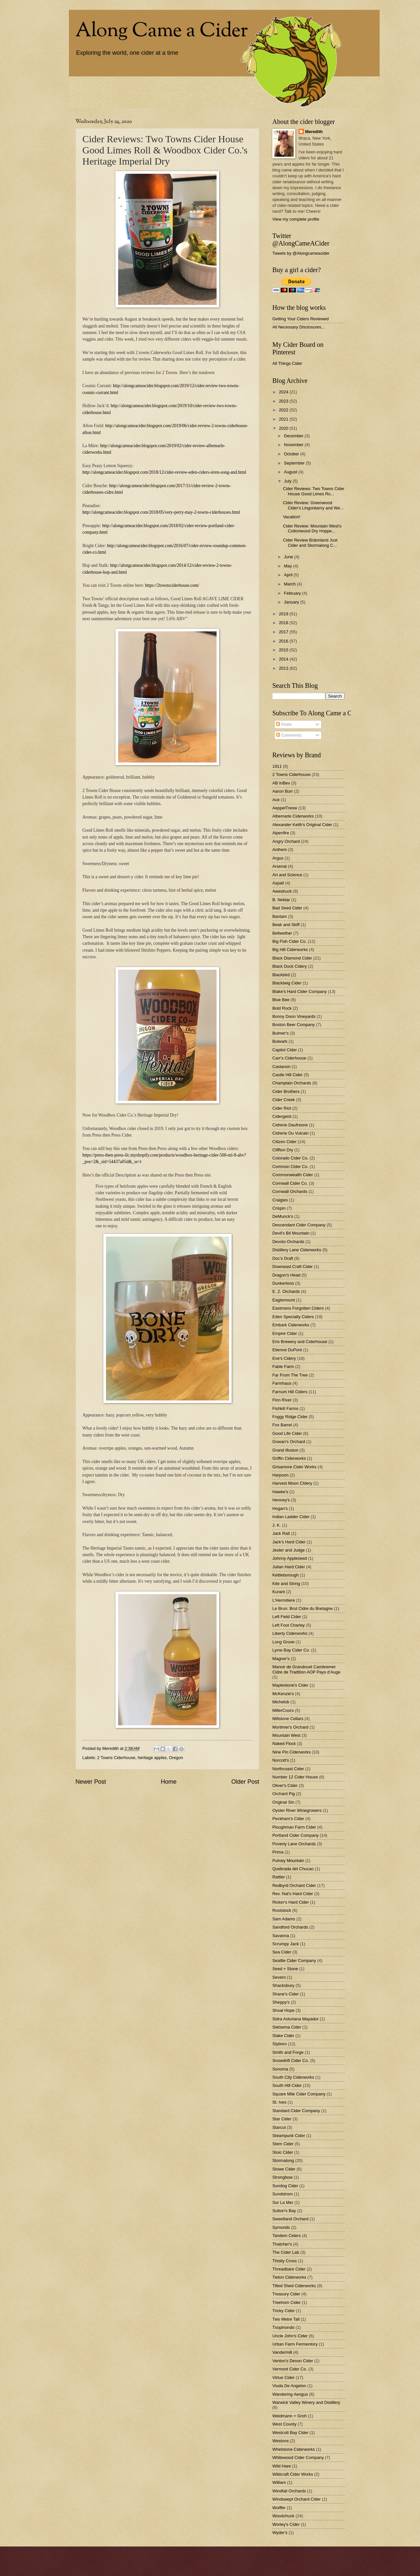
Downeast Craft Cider (292, 1266)
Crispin (278, 1208)
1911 (277, 766)
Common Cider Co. (290, 1166)
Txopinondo (283, 2327)
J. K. (276, 1525)
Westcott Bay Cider (290, 2432)
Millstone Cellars (287, 1718)
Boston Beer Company (293, 1024)
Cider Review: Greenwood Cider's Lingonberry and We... (313, 505)
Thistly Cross (284, 2260)
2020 (284, 428)
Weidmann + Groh (289, 2415)
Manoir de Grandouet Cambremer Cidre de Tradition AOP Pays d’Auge (306, 1669)
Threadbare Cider (288, 2269)
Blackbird (281, 974)
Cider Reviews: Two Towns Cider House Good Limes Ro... (314, 491)
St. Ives (279, 2102)
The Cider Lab (285, 2252)
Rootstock (281, 1910)
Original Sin (283, 1802)
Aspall (278, 883)
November (294, 444)
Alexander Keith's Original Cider (302, 824)
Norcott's (280, 1760)
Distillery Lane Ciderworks (296, 1249)
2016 (284, 641)
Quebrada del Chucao (293, 1868)
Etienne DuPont (287, 1349)
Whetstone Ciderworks (293, 2449)
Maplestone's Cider (290, 1685)
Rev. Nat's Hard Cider (292, 1893)
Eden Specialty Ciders (293, 1316)
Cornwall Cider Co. (290, 1183)
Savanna (280, 1935)
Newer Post (90, 1781)
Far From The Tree (290, 1375)
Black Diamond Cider (292, 958)
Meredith (314, 131)
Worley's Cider (286, 2524)
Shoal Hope (283, 2010)
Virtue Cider (283, 2377)
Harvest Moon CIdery (292, 1483)
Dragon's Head (286, 1275)
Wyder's (279, 2532)
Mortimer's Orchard (290, 1727)
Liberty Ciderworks (289, 1633)
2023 (284, 401)
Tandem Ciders (286, 2235)
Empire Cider (284, 1333)
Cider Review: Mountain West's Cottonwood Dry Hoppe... (312, 528)
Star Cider (281, 2118)
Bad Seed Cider (287, 907)
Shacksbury (283, 1985)
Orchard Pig (283, 1793)
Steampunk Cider (288, 2135)
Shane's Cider (285, 1993)
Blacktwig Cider (287, 983)
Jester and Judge (288, 1550)
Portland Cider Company (295, 1835)
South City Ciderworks (293, 2077)
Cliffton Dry (282, 1149)
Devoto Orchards (288, 1241)
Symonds (281, 2227)
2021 (284, 419)
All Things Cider (287, 363)
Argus (278, 858)
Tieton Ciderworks (289, 2277)
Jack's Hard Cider (288, 1541)
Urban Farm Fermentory (295, 2344)
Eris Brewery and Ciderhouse (299, 1341)
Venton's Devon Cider (292, 2360)
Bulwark (279, 1041)
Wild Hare (281, 2466)
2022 (284, 409)
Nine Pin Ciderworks (291, 1752)
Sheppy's (281, 2002)
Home (169, 1781)
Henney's (281, 1499)
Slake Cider (283, 2035)
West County (284, 2424)
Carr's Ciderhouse (289, 1058)
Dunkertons (283, 1283)
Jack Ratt (281, 1533)
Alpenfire (280, 832)
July (288, 481)
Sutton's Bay (284, 2210)
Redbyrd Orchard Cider (294, 1885)
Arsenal (279, 866)
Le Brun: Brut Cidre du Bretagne (302, 1608)
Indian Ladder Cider (290, 1516)
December (294, 435)
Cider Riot (281, 1108)
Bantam (279, 916)
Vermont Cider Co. (289, 2369)
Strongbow (282, 2177)
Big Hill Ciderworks (290, 949)
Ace (276, 799)
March (290, 584)
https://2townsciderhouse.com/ (172, 585)
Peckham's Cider (288, 1818)
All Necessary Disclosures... (298, 327)
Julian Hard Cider (288, 1566)
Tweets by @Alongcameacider (300, 253)
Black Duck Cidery (289, 966)
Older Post (245, 1781)
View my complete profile (295, 219)
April (288, 574)
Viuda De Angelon (289, 2385)
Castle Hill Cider (287, 1074)
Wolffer (278, 2507)
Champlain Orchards (291, 1082)
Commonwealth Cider (292, 1174)
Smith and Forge (288, 2052)
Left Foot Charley (288, 1625)
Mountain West (286, 1735)
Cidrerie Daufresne (290, 1124)
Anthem (279, 849)
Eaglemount (283, 1300)
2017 (284, 631)
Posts (284, 724)
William (279, 2482)
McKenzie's (283, 1693)
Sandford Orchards (290, 1927)
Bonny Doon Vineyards (293, 1016)
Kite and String (286, 1583)
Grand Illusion (285, 1450)
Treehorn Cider (286, 2302)
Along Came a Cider (161, 31)
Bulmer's (280, 1033)
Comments (289, 735)
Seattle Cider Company (294, 1960)
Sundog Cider (285, 2185)
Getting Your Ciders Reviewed (300, 318)
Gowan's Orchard (288, 1441)
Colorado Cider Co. (290, 1158)
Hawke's (280, 1491)
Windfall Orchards (289, 2490)
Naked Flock (284, 1743)
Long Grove (283, 1641)
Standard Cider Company (296, 2110)
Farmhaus (281, 1383)
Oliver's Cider (285, 1785)
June (289, 556)
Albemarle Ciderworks (293, 816)
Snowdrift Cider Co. (290, 2060)
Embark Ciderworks (290, 1324)
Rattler (278, 1876)
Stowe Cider (283, 2169)
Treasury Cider (286, 2293)
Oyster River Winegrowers (297, 1810)
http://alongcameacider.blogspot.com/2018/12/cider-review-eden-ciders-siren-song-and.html (164, 472)
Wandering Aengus (290, 2394)
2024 (284, 391)
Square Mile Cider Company (299, 2093)
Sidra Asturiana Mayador (295, 2018)
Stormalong (283, 2160)
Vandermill (282, 2352)
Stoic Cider (282, 2152)
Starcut (279, 2127)
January (292, 602)
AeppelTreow (284, 807)
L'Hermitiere (283, 1600)
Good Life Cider (287, 1433)
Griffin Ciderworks (289, 1458)
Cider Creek (283, 1099)
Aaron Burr (282, 791)
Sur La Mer (282, 2202)
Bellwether (282, 933)
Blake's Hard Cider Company (299, 991)
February (293, 593)
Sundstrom (282, 2193)
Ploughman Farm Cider (294, 1827)
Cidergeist (281, 1116)
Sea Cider (281, 1952)
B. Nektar (281, 899)
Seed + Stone (285, 1968)
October (292, 453)
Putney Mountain (288, 1860)
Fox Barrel (282, 1424)
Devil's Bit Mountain (290, 1233)
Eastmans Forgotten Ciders (298, 1308)
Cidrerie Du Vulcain (290, 1133)
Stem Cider (282, 2143)
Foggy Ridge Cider (289, 1416)
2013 (284, 668)
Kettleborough (285, 1575)
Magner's (281, 1658)
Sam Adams (283, 1918)
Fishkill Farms (285, 1408)
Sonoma (280, 2069)
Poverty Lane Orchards (294, 1843)
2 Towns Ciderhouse (116, 1757)
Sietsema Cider (286, 2027)
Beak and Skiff (286, 924)
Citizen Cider (284, 1141)
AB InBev (281, 783)
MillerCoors (283, 1710)
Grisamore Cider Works (294, 1466)
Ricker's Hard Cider (290, 1902)
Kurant (278, 1591)
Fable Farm (283, 1366)
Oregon (176, 1757)
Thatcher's (282, 2244)
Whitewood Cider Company (298, 2457)
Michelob (280, 1701)
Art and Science (287, 874)
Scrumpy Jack (285, 1943)
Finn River (282, 1399)
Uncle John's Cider (290, 2335)
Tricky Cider (283, 2310)
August (291, 471)
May (288, 566)
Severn (279, 1977)
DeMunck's (282, 1216)
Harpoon (280, 1475)
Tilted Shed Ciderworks (294, 2285)
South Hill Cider (287, 2085)
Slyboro (279, 2043)
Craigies (280, 1200)
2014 (284, 659)
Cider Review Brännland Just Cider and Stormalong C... (310, 542)
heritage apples (152, 1757)
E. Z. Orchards (286, 1291)
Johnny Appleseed (289, 1558)
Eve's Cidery (284, 1358)
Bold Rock (282, 1008)
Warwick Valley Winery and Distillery (306, 2402)
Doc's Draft (282, 1258)
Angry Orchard (286, 841)
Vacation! (291, 516)
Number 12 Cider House (295, 1776)
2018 (284, 622)
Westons (280, 2440)
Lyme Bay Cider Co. (291, 1650)
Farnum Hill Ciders (289, 1391)
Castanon (281, 1066)
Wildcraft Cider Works (292, 2474)
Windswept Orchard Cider (296, 2499)
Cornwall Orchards (289, 1191)
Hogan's (280, 1508)
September (295, 463)
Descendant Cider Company (299, 1224)
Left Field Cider (286, 1616)
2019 (284, 613)
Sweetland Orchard (290, 2218)
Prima (278, 1852)
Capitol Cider (284, 1049)
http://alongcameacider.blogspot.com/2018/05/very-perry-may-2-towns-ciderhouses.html (161, 512)
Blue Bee (280, 999)
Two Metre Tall (286, 2319)
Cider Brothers (286, 1091)
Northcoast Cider (288, 1768)
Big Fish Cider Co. (289, 941)
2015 (284, 649)
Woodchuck (283, 2515)
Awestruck (282, 891)
